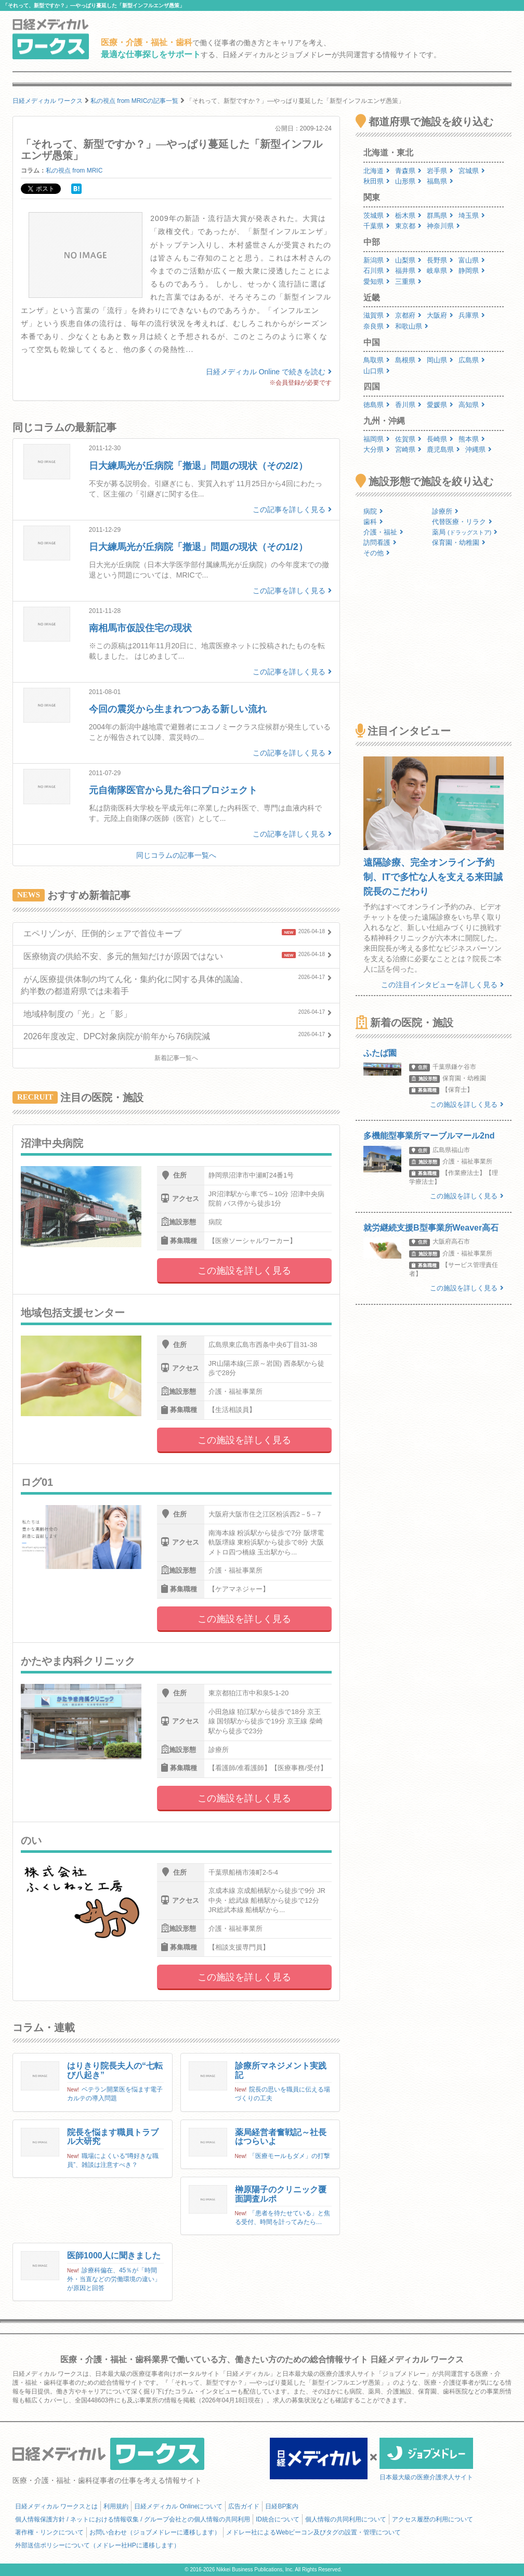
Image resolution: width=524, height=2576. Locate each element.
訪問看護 (380, 542)
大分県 (376, 449)
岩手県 (440, 171)
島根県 (408, 360)
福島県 (440, 181)
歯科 (373, 522)
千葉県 (376, 226)
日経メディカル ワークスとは (56, 2506)
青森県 (408, 171)
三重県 (408, 281)
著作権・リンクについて (49, 2532)
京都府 (408, 315)
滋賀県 (376, 315)
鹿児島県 (443, 449)
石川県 (376, 270)
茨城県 (376, 215)
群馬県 (440, 215)
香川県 (408, 405)
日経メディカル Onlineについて (178, 2506)
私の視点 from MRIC (74, 170)
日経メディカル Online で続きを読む (269, 372)
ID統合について (277, 2519)
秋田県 (376, 181)
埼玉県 (472, 215)
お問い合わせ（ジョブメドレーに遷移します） (154, 2532)
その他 (376, 553)
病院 (373, 511)
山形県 (408, 181)
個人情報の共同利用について (345, 2519)
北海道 (376, 171)
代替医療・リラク (462, 522)
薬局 (464, 532)
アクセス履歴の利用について (432, 2519)
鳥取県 (376, 360)
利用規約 (115, 2506)
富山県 (472, 260)
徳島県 (376, 405)
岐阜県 (440, 270)
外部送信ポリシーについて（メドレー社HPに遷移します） (97, 2545)
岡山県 (440, 360)
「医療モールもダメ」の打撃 (289, 2156)
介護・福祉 (383, 532)
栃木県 (408, 215)
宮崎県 (408, 449)
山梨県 (408, 260)
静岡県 (472, 270)
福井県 (408, 270)
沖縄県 (478, 449)
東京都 (408, 226)
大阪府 (440, 315)
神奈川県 (443, 226)
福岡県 (376, 439)
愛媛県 (440, 405)
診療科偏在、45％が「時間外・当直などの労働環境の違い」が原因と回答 (114, 2279)
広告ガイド (243, 2506)
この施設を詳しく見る (244, 1270)
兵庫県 (472, 315)
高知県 (472, 405)
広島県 (472, 360)
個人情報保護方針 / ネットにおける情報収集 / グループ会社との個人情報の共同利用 (132, 2519)
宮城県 (472, 171)
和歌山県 (411, 326)
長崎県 (440, 439)
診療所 (445, 511)
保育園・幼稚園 (459, 542)
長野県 (440, 260)
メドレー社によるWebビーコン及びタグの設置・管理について (313, 2532)
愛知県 (376, 281)
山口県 (376, 371)
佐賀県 (408, 439)
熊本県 (472, 439)
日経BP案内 (281, 2506)
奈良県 (376, 326)
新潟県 (376, 260)
